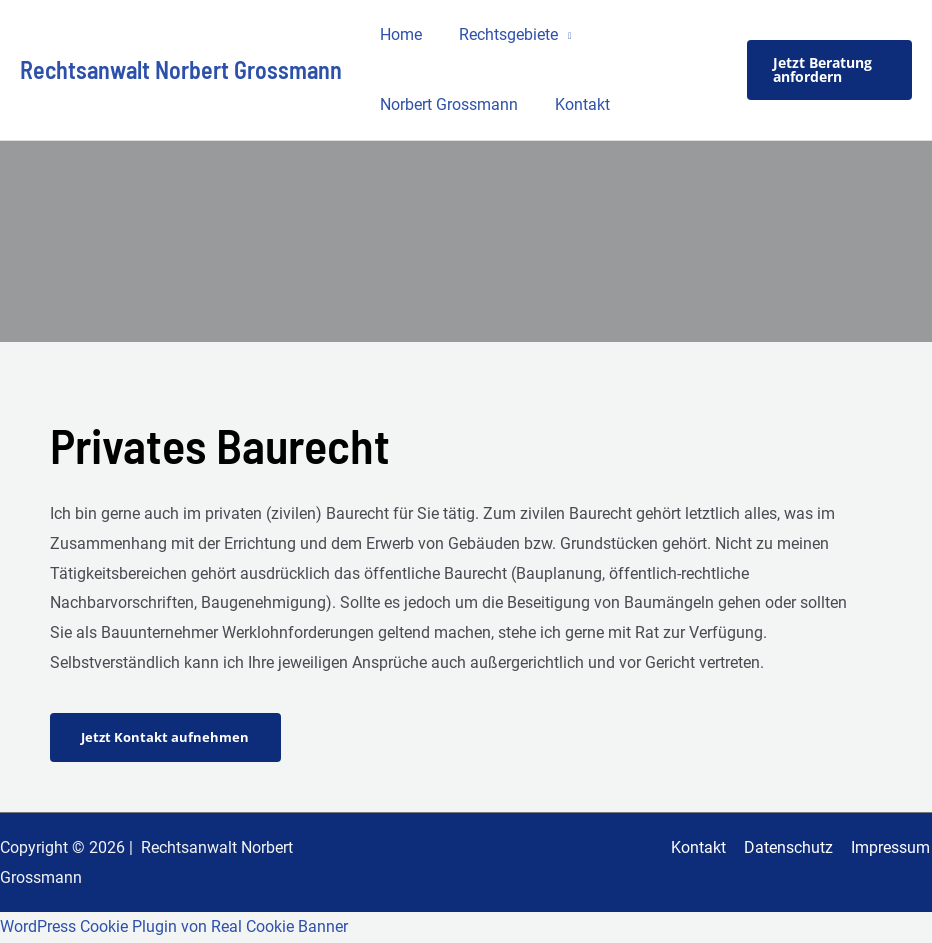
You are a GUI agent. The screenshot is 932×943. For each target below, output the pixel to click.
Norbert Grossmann (447, 104)
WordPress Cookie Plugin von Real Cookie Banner (174, 927)
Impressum (892, 847)
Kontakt (575, 104)
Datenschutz (792, 847)
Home (399, 34)
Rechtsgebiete (501, 34)
